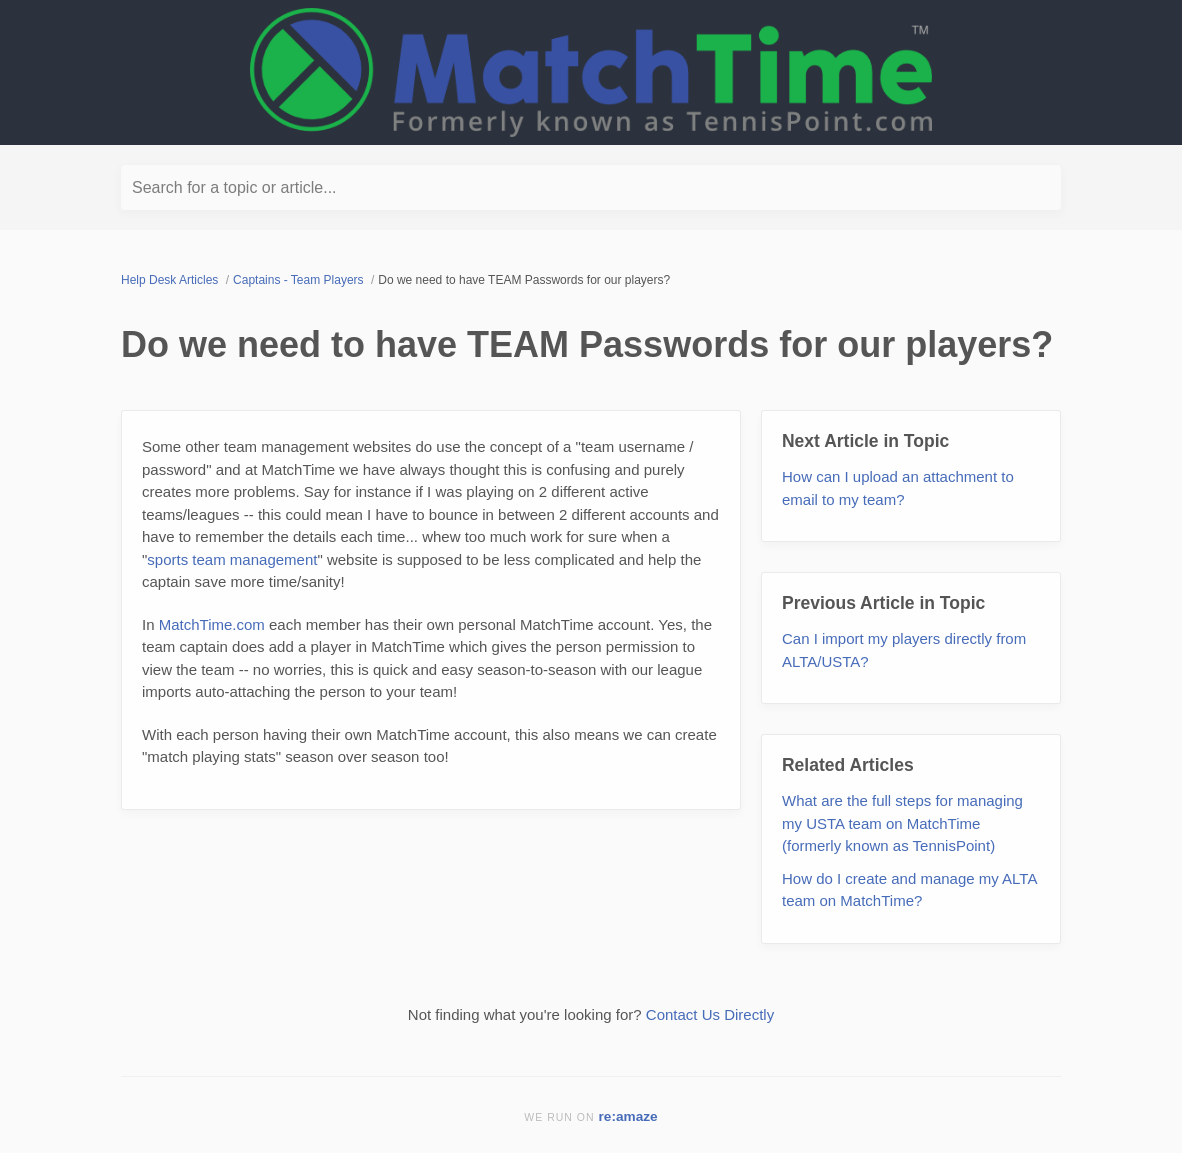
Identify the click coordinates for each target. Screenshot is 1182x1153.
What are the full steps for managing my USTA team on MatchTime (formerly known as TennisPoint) (902, 823)
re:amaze (628, 1116)
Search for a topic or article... (234, 187)
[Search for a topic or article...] (591, 187)
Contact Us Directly (710, 1014)
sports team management (232, 559)
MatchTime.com (212, 624)
